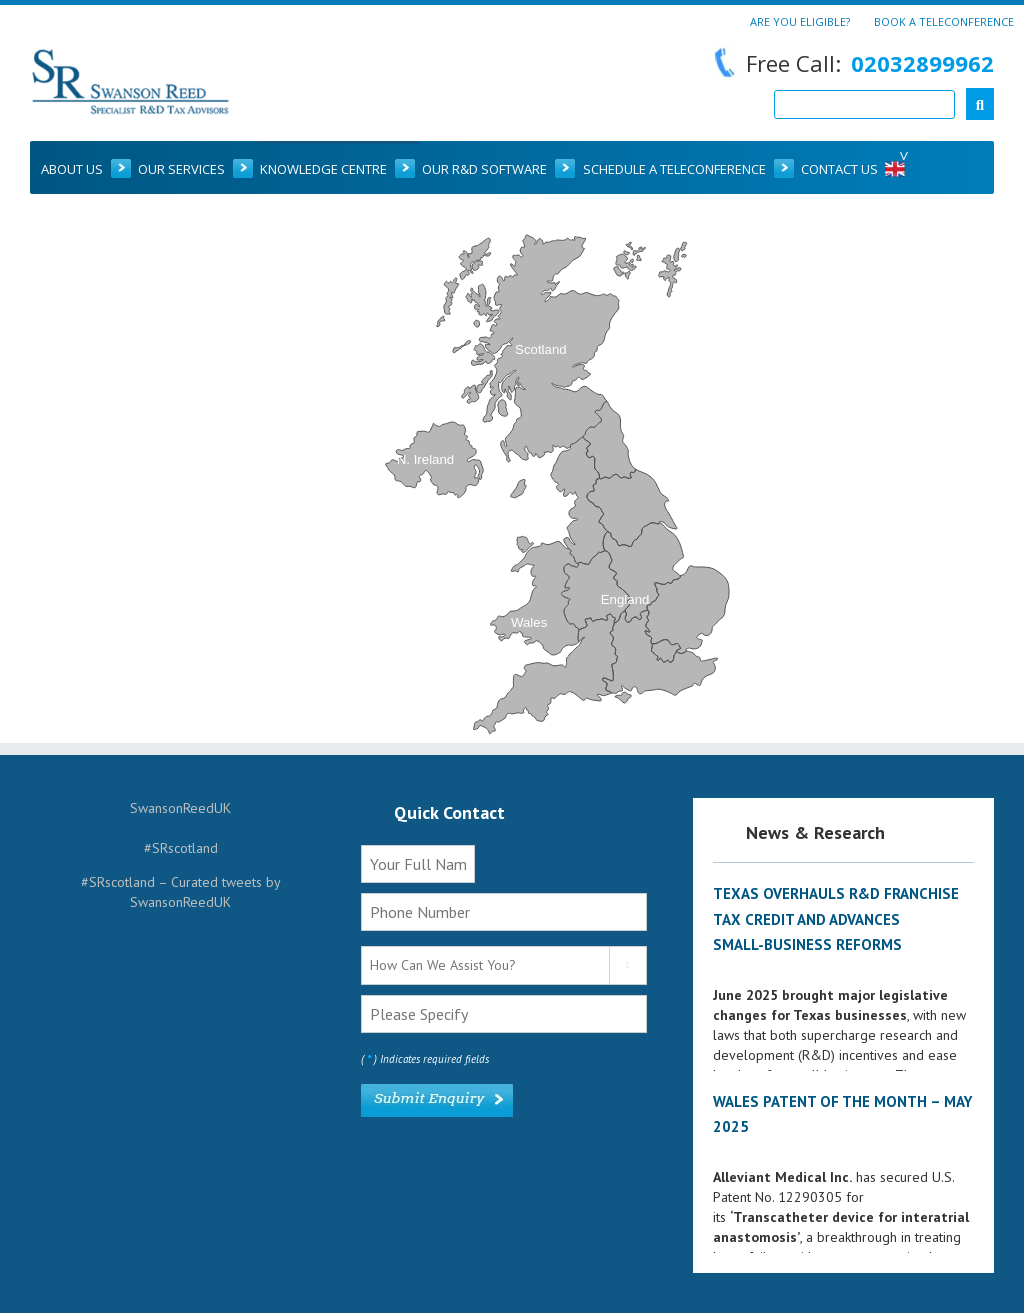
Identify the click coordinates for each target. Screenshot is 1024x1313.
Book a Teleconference (944, 21)
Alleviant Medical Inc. (782, 1177)
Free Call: (851, 62)
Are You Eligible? (800, 21)
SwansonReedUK (180, 808)
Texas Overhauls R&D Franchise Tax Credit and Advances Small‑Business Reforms (836, 919)
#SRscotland (181, 848)
